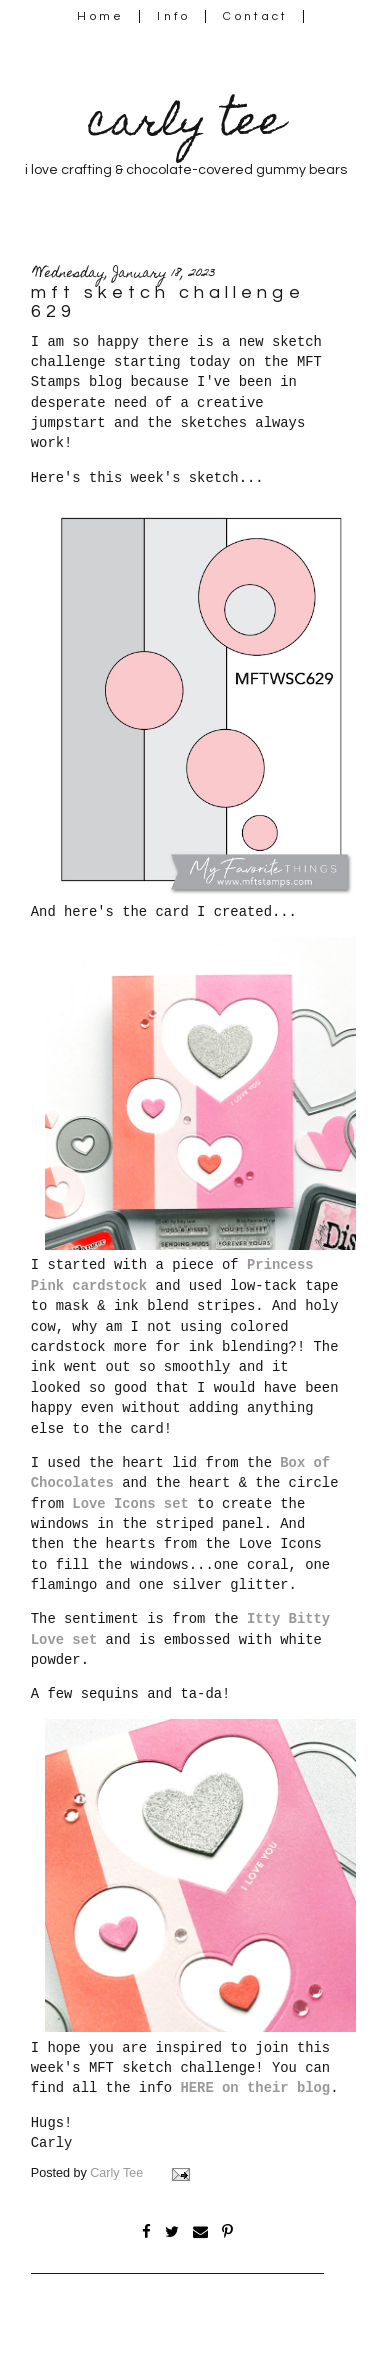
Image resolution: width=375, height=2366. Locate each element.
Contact (256, 16)
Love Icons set (130, 1504)
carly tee (186, 125)
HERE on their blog (255, 2088)
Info (173, 16)
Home (100, 16)
